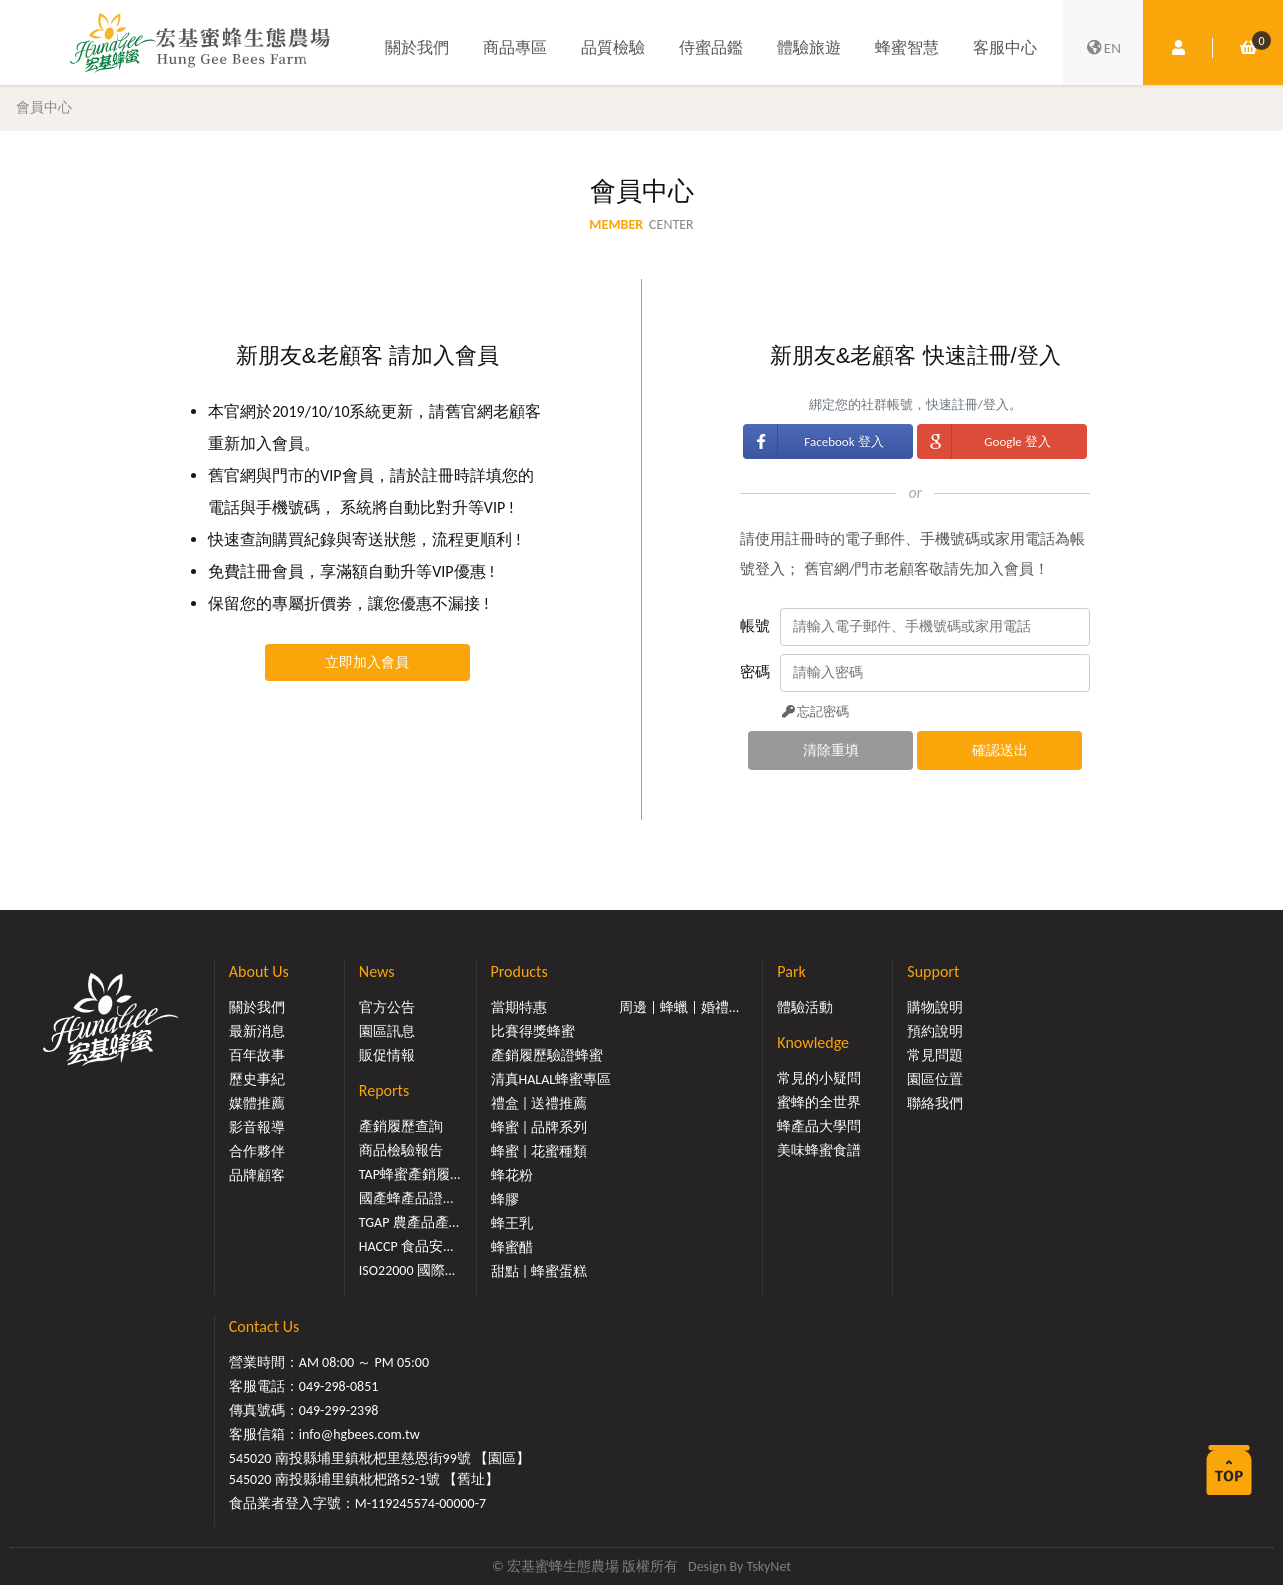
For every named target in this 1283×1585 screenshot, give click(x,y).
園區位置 (935, 1079)
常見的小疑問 (819, 1078)
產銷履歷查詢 (401, 1126)
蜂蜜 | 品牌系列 (539, 1127)
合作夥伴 (257, 1151)
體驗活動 (805, 1007)
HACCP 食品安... (406, 1246)
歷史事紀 (257, 1079)
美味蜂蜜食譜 (819, 1150)
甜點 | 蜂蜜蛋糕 (539, 1271)
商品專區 (515, 47)
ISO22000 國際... (407, 1270)
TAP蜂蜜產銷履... (410, 1174)
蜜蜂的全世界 (819, 1102)
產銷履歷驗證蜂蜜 (547, 1055)
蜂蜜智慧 (907, 47)
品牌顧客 (257, 1175)
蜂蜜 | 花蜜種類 (539, 1151)
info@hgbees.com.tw (359, 1434)
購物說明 (935, 1007)
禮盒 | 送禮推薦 (539, 1103)
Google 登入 (1017, 441)
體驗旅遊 (809, 47)
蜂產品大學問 (819, 1126)
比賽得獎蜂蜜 (533, 1031)
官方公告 (387, 1007)
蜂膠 (505, 1199)
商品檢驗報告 (401, 1150)
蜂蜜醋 (512, 1247)
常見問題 (935, 1055)
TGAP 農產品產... (409, 1222)
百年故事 (257, 1055)
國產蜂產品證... (406, 1198)
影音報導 (257, 1127)
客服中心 (1005, 47)
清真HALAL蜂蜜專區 (551, 1079)
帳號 (755, 626)
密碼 (755, 672)
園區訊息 (387, 1031)
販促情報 (387, 1055)
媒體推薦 (257, 1103)
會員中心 (44, 107)
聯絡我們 (935, 1103)
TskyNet (768, 1566)
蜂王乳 (512, 1223)
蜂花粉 (512, 1175)
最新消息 (257, 1031)
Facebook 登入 (843, 441)
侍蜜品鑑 (711, 47)
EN (1103, 48)
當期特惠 (519, 1007)
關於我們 (417, 47)
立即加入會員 (367, 662)
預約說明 (935, 1031)
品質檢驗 (613, 47)
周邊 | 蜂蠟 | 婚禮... (679, 1007)
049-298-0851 (339, 1386)
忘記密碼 (814, 711)
